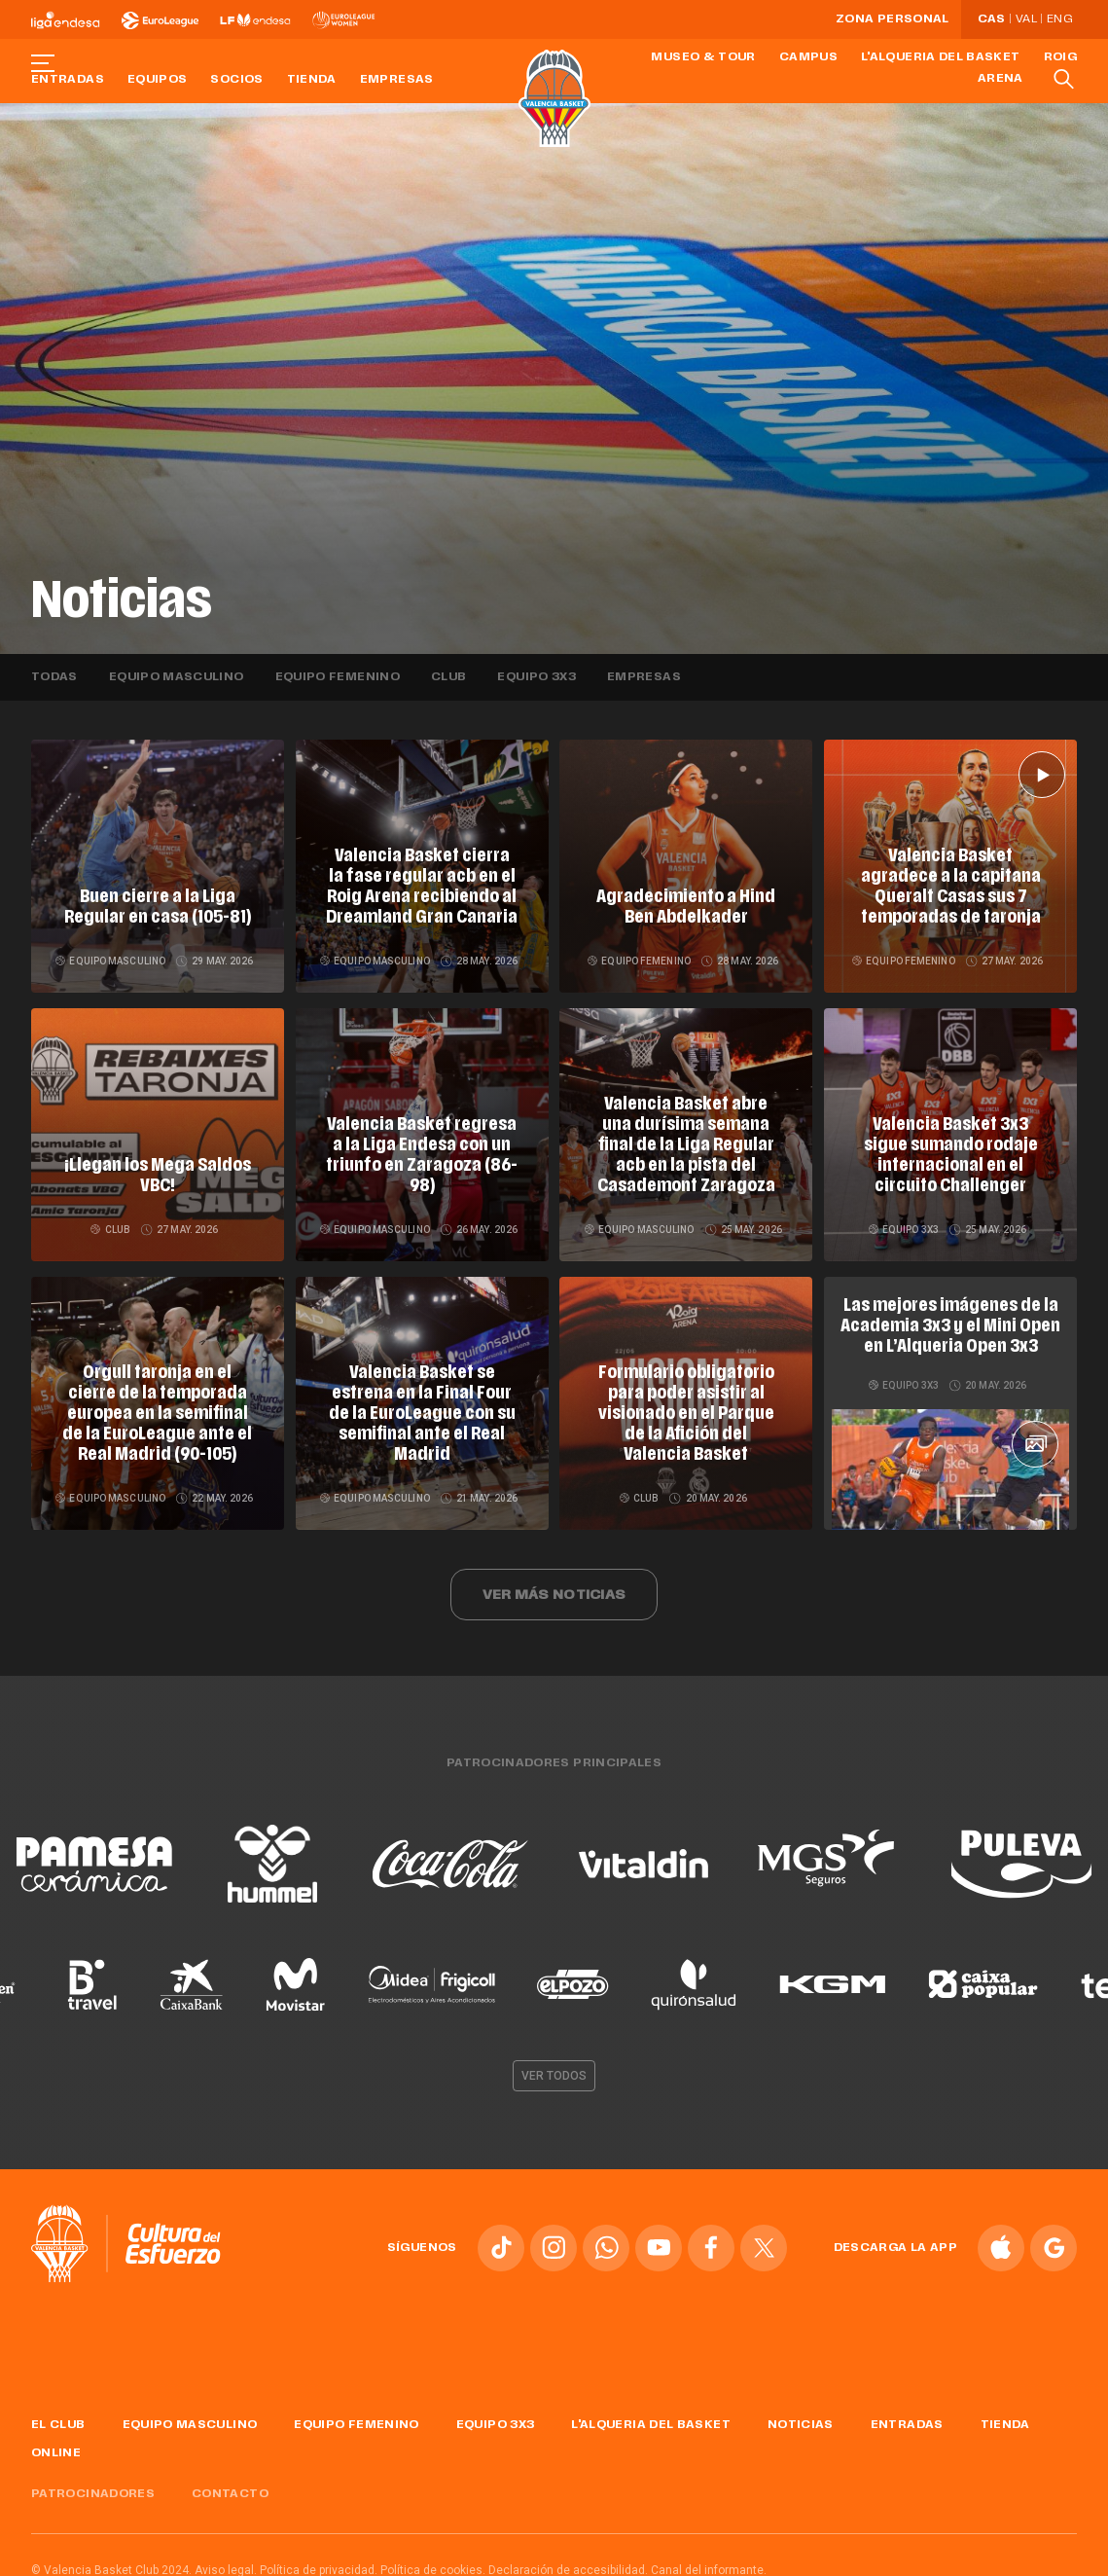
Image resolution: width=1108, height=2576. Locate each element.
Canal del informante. (709, 2563)
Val (1026, 19)
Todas (54, 677)
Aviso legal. (226, 2563)
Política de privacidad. (318, 2563)
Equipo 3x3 (536, 677)
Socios (236, 80)
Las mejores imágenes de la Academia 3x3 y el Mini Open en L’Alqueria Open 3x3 (950, 1324)
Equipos (157, 80)
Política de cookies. (432, 2563)
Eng (1059, 19)
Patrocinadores (93, 2487)
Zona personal (892, 19)
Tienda (312, 80)
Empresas (397, 80)
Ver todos (554, 2068)
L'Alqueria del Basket (940, 57)
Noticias (801, 2417)
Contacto (230, 2487)
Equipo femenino (337, 677)
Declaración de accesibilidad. (568, 2563)
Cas (992, 19)
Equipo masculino (176, 677)
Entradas (67, 80)
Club (448, 677)
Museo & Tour (703, 57)
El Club (58, 2417)
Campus (808, 57)
